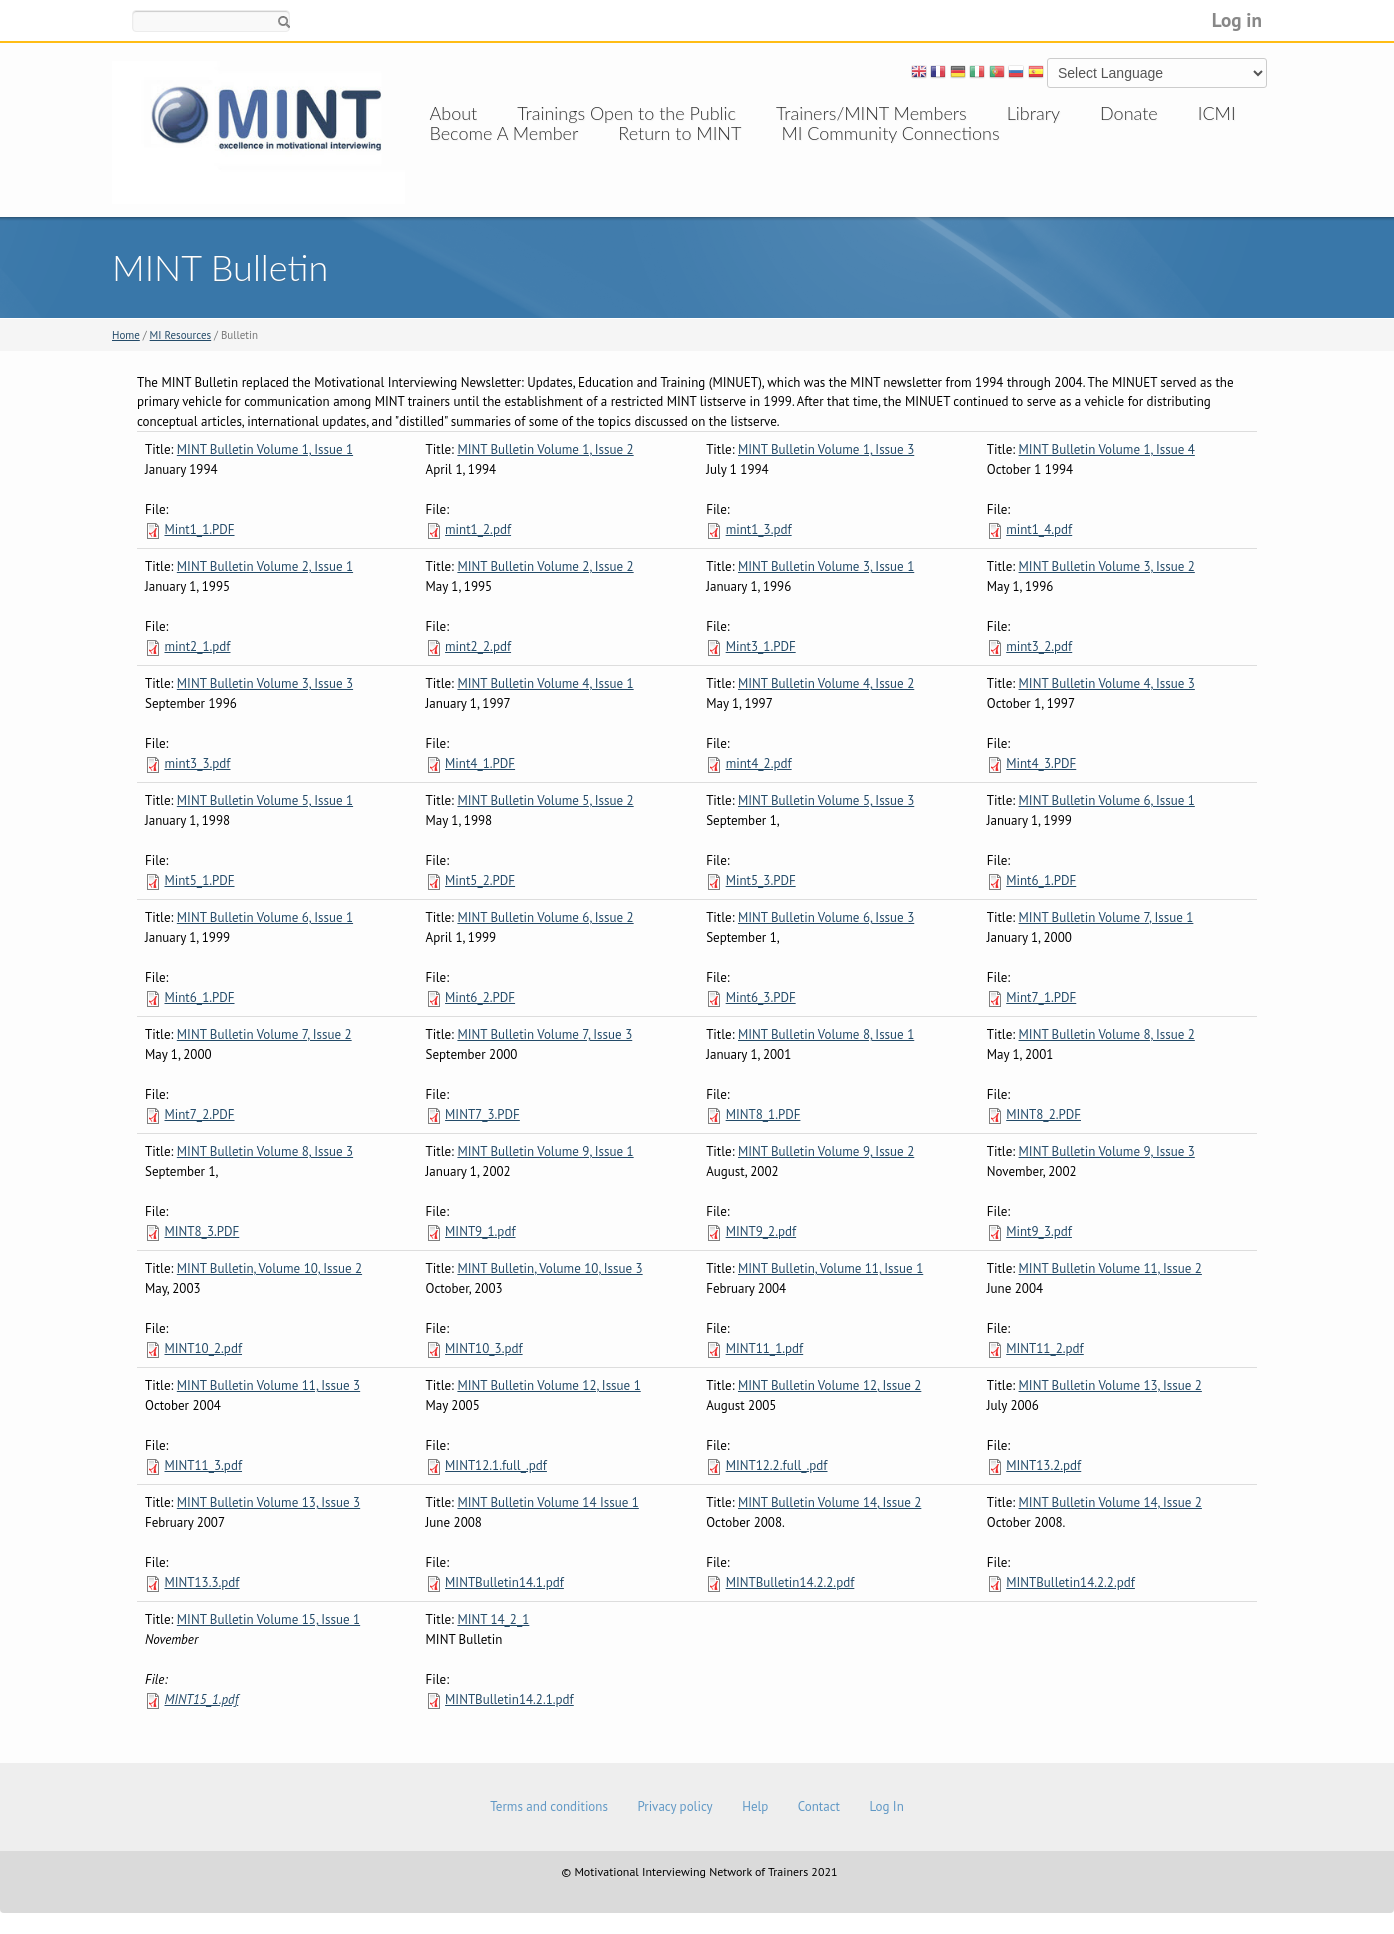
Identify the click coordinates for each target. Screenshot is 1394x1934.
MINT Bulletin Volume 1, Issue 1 (265, 449)
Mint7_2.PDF (199, 1114)
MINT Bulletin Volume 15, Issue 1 (268, 1619)
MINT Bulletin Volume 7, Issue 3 (544, 1034)
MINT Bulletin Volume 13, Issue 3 (268, 1502)
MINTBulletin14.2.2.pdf (790, 1582)
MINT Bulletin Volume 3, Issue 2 (1107, 566)
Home (126, 335)
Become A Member (504, 153)
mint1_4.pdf (1039, 529)
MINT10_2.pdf (203, 1348)
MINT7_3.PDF (482, 1114)
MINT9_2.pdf (761, 1231)
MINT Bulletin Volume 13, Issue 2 (1110, 1385)
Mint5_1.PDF (199, 880)
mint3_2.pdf (1039, 646)
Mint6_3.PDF (761, 997)
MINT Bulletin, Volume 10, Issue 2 (269, 1268)
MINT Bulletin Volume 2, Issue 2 (545, 566)
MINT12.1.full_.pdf (496, 1465)
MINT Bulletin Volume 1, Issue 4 (1107, 449)
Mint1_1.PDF (199, 529)
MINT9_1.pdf (480, 1231)
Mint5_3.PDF (761, 880)
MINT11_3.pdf (203, 1465)
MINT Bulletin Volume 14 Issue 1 (547, 1502)
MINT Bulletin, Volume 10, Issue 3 (549, 1268)
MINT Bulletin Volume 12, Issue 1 (548, 1385)
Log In (886, 1806)
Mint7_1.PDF (1041, 997)
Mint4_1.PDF (480, 763)
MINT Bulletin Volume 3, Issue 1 (826, 566)
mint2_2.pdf (478, 646)
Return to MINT (679, 153)
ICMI (1217, 113)
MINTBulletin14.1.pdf (504, 1582)
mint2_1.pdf (197, 646)
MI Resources (181, 335)
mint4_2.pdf (759, 763)
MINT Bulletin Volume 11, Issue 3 (268, 1385)
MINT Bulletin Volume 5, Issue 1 (265, 800)
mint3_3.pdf (197, 763)
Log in (1237, 19)
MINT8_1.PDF (763, 1114)
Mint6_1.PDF (1041, 880)
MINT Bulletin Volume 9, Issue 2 (826, 1151)
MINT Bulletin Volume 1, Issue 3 (826, 449)
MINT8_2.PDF (1043, 1114)
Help (755, 1806)
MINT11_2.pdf (1045, 1348)
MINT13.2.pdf (1043, 1465)
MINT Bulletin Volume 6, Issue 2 (545, 917)
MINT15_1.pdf (201, 1699)
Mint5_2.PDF (480, 880)
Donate (1129, 113)
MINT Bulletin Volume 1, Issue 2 (545, 449)
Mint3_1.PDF (761, 646)
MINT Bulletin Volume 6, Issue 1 (1107, 800)
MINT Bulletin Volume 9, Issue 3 (1107, 1151)
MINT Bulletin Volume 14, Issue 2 (829, 1502)
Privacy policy (674, 1806)
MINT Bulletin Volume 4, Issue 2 (826, 683)
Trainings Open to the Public (626, 113)
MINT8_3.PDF (201, 1231)
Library (1033, 113)
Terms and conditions (549, 1806)
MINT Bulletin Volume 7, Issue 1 (1106, 917)
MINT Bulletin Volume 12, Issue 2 (829, 1385)
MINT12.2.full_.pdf (777, 1465)
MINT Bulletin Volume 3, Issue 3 (265, 683)
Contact (819, 1806)
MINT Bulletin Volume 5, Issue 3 (826, 800)
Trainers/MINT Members (871, 113)
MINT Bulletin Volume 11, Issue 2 (1110, 1268)
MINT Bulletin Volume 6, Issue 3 (826, 917)
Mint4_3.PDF (1041, 763)
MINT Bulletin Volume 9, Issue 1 (545, 1151)
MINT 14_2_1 (493, 1619)
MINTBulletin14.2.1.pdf (509, 1699)
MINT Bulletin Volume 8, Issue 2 (1107, 1034)
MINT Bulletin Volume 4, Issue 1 (545, 683)
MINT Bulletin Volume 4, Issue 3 (1107, 683)
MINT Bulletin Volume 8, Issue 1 (826, 1034)
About (454, 113)
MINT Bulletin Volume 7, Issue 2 (264, 1034)
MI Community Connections (890, 153)
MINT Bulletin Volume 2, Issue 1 (265, 566)
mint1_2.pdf (478, 529)
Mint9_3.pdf (1039, 1231)
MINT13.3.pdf (201, 1582)
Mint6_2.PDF (480, 997)
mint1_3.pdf (759, 529)
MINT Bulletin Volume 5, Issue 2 (545, 800)
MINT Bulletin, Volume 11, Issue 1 (830, 1268)
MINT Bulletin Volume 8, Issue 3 (265, 1151)
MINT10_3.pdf (484, 1348)
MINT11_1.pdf (765, 1348)
